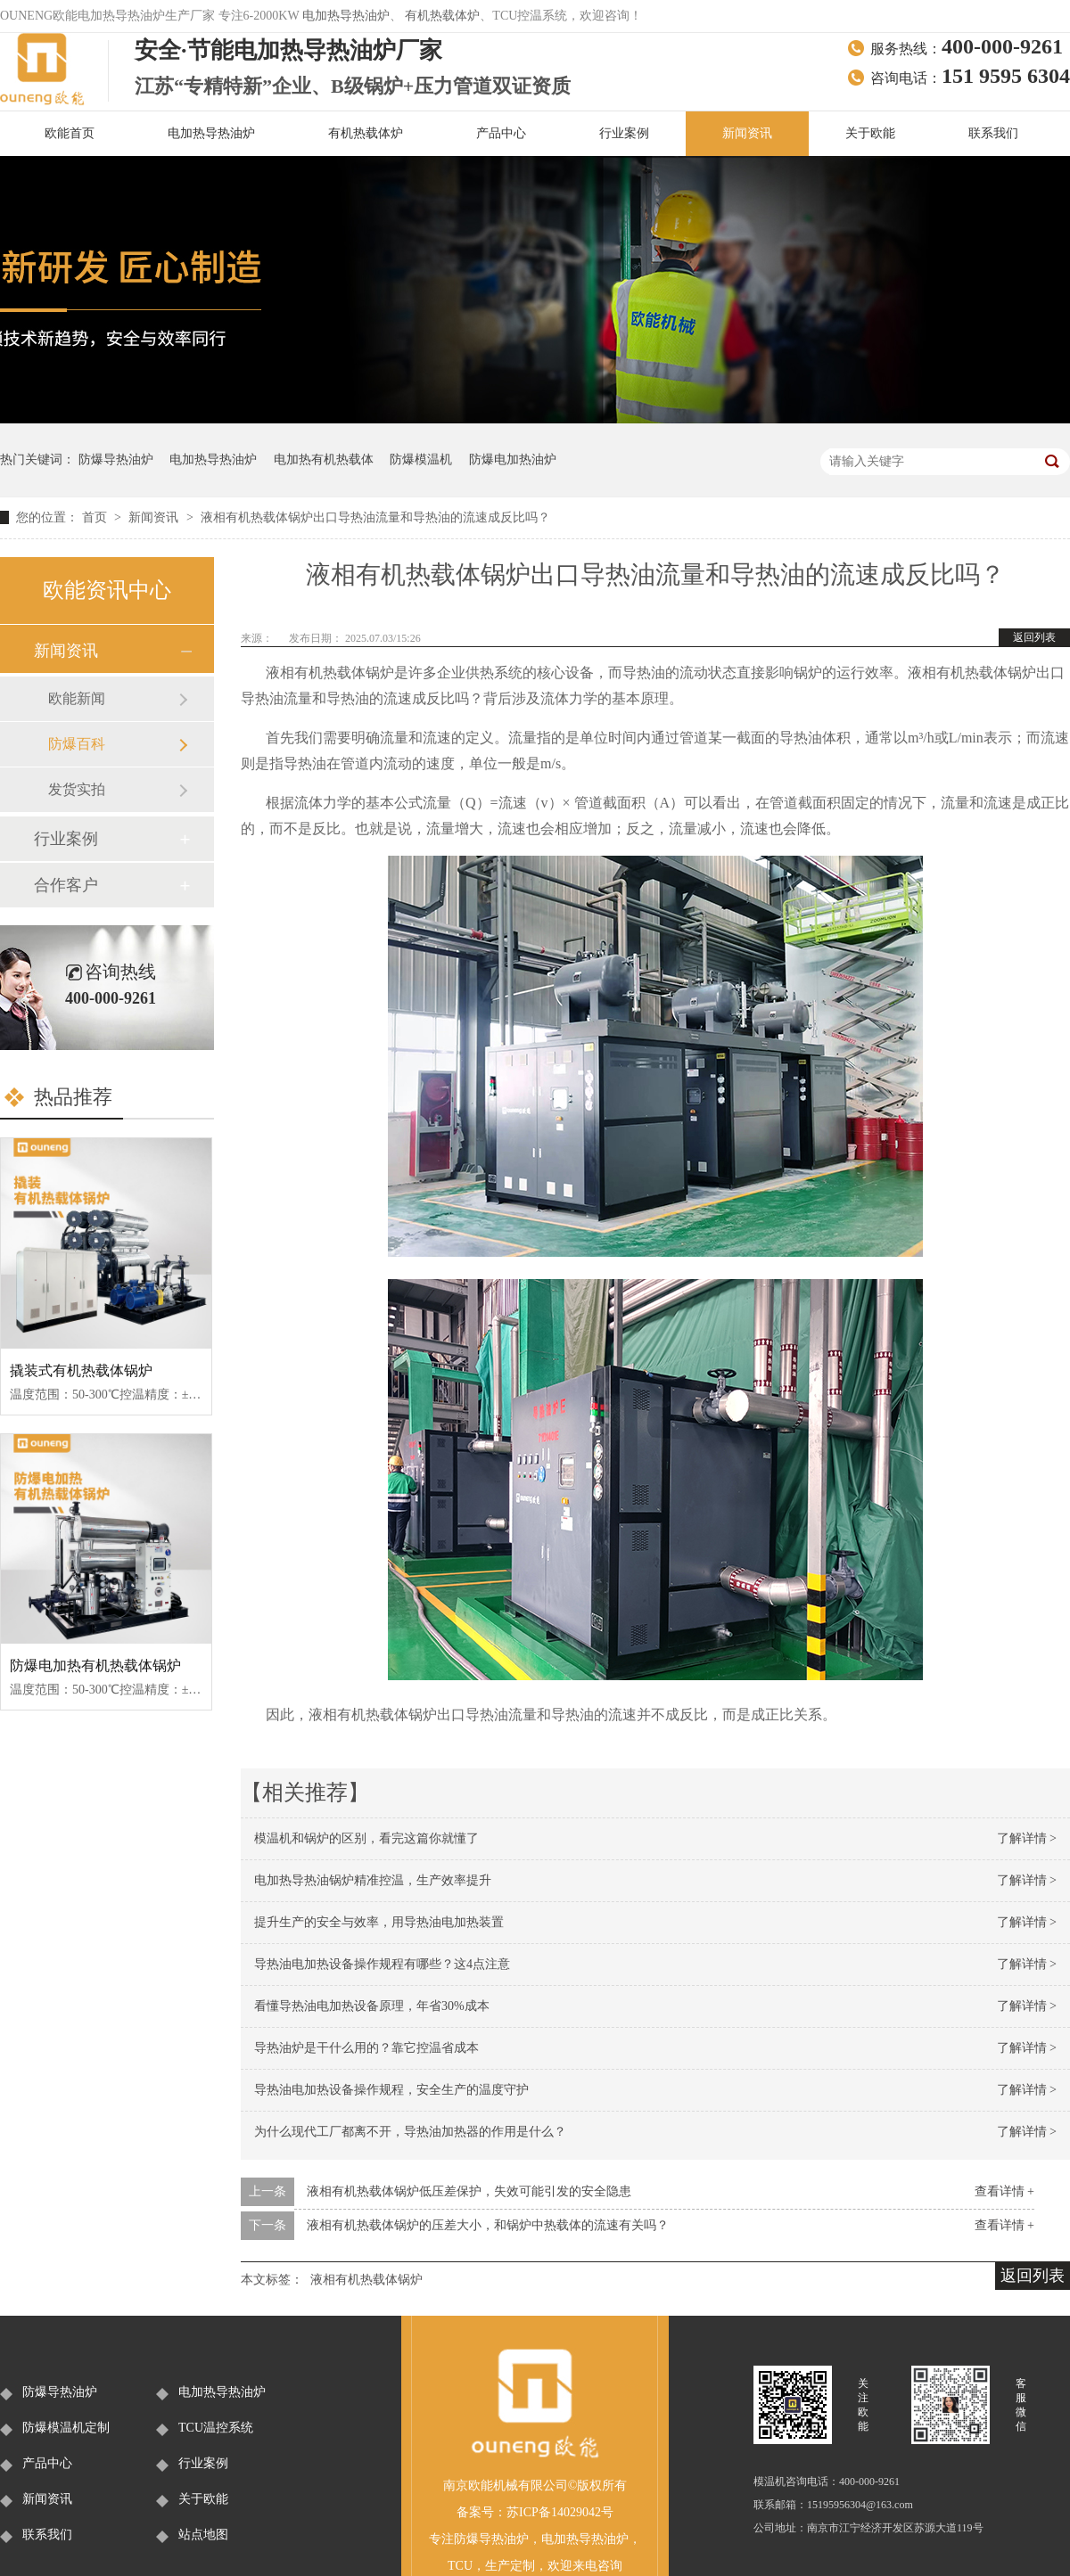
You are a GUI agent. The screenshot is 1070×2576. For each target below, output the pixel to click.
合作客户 (66, 885)
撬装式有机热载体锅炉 (81, 1370)
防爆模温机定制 (66, 2427)
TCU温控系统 (215, 2427)
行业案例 (624, 133)
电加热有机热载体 (324, 459)
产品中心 (501, 133)
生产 (497, 2565)
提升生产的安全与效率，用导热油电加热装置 (379, 1922)
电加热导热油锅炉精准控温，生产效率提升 (372, 1880)
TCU (460, 2565)
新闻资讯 (747, 133)
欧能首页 (70, 133)
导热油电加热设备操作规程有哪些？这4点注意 (382, 1964)
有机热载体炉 (442, 15)
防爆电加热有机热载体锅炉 (95, 1665)
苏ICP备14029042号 (559, 2512)
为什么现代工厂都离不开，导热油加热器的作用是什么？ (410, 2131)
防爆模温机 (421, 459)
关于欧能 (870, 133)
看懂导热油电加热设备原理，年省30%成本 (372, 2006)
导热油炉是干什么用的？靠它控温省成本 (366, 2048)
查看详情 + (1004, 2191)
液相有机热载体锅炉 (366, 2279)
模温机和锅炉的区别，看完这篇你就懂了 (366, 1838)
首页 (96, 517)
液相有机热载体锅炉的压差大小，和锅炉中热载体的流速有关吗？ (488, 2225)
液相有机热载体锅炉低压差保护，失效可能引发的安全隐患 (469, 2191)
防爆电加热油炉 (512, 459)
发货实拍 (76, 789)
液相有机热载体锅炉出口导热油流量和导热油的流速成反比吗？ (375, 517)
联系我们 (993, 133)
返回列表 (1034, 637)
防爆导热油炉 (115, 459)
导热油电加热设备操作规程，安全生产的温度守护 (391, 2089)
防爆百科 (76, 743)
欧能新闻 (76, 698)
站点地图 (203, 2534)
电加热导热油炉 (346, 15)
